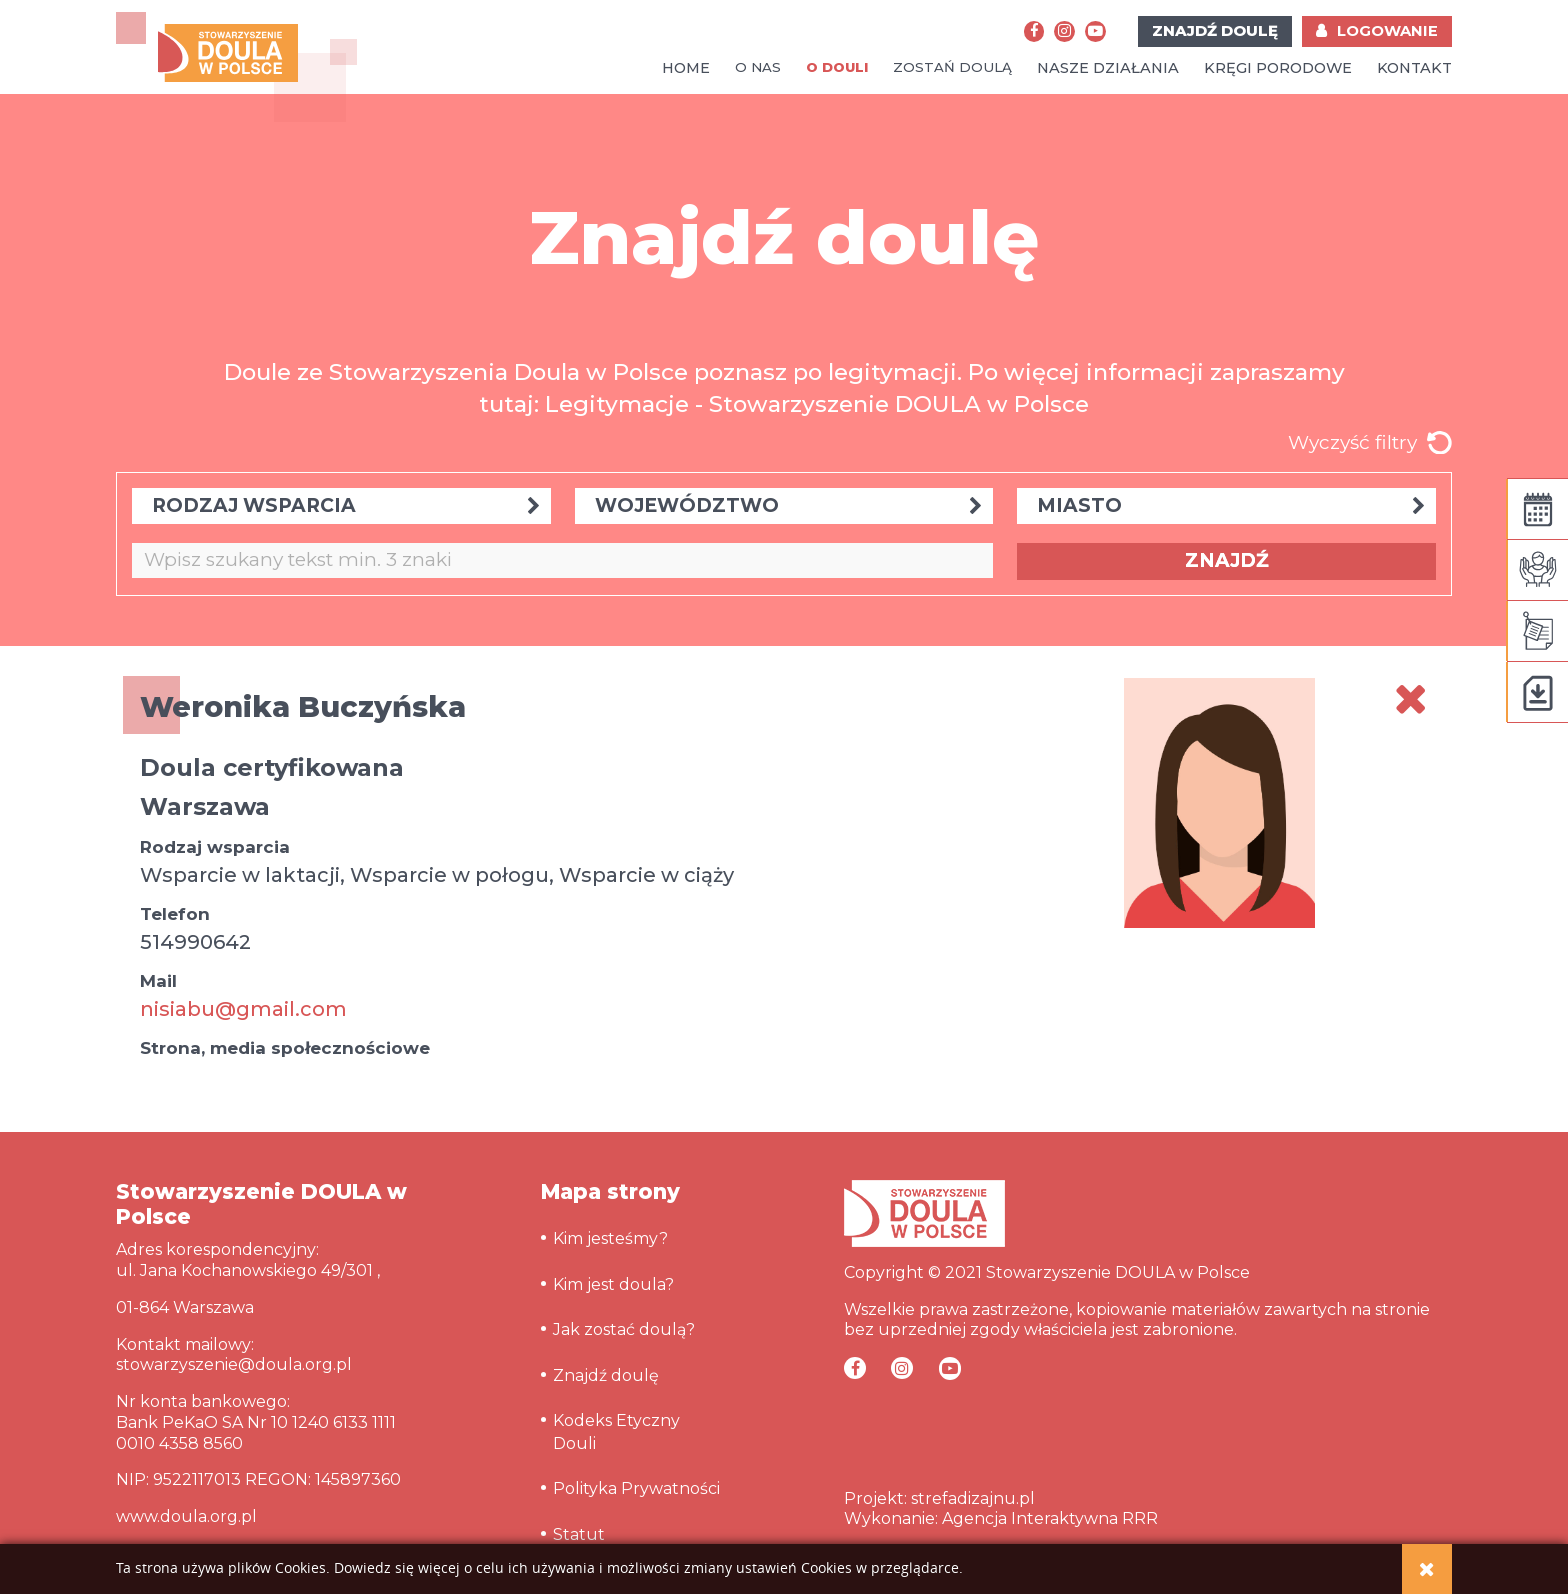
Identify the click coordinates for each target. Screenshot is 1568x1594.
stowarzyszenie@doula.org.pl (234, 1364)
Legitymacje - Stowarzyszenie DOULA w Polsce (817, 404)
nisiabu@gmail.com (243, 1009)
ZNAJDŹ (1227, 560)
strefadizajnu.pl (973, 1498)
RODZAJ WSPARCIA (346, 505)
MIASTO (1231, 505)
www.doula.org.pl (186, 1516)
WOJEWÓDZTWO (789, 505)
